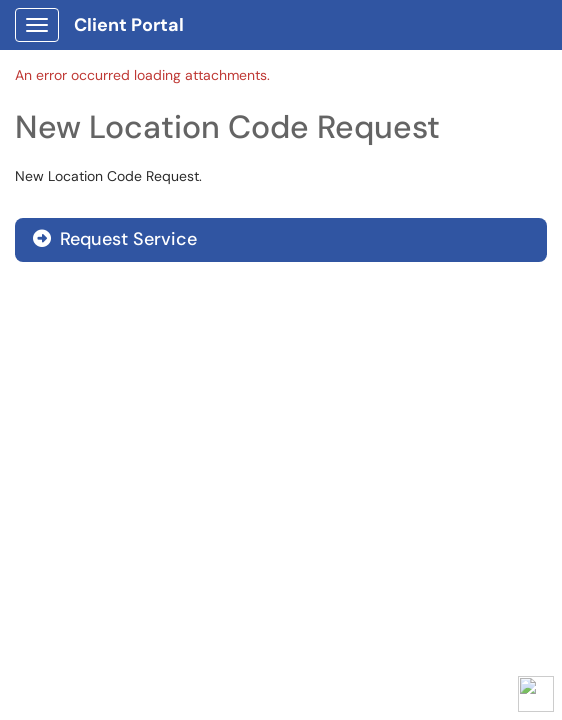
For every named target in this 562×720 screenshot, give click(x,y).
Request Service (115, 239)
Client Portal (129, 25)
